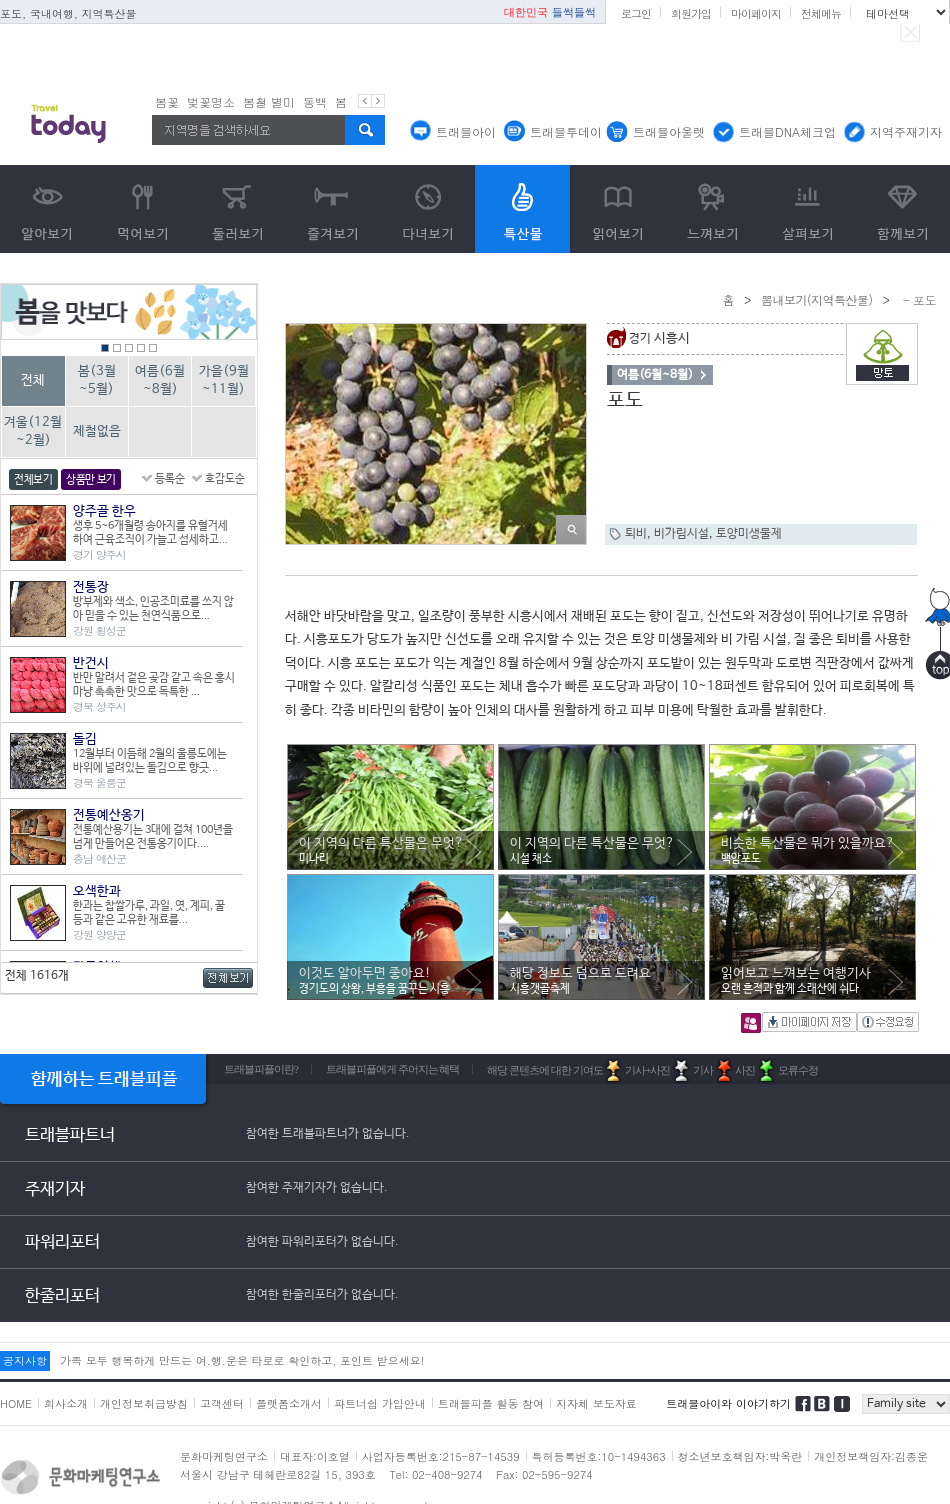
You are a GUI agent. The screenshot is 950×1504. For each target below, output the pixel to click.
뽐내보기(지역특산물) (817, 299)
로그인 (636, 13)
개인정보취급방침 (144, 1403)
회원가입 (691, 13)
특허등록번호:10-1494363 (599, 1456)
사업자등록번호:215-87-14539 (441, 1456)
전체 (33, 380)
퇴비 (636, 534)
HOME (16, 1403)
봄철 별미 (269, 101)
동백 (315, 101)
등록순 (170, 479)
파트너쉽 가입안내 (380, 1403)
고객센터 (222, 1403)
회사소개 (66, 1403)
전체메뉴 (821, 13)
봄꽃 (167, 101)
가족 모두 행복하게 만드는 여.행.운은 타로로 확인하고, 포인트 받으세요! (242, 1360)
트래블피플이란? (261, 1069)
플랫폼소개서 (289, 1403)
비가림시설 (681, 534)
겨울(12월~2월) (33, 431)
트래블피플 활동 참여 (491, 1403)
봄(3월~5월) (97, 380)
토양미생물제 (749, 534)
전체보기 (33, 480)
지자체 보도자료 (596, 1403)
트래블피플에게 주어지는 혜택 (393, 1069)
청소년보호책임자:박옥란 (740, 1456)
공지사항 (25, 1360)
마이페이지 (756, 13)
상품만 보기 (91, 480)
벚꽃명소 (211, 101)
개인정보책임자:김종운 (871, 1456)
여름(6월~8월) (160, 380)
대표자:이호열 (315, 1456)
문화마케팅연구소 (224, 1456)
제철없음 (97, 431)
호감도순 (225, 479)
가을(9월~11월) (224, 380)
